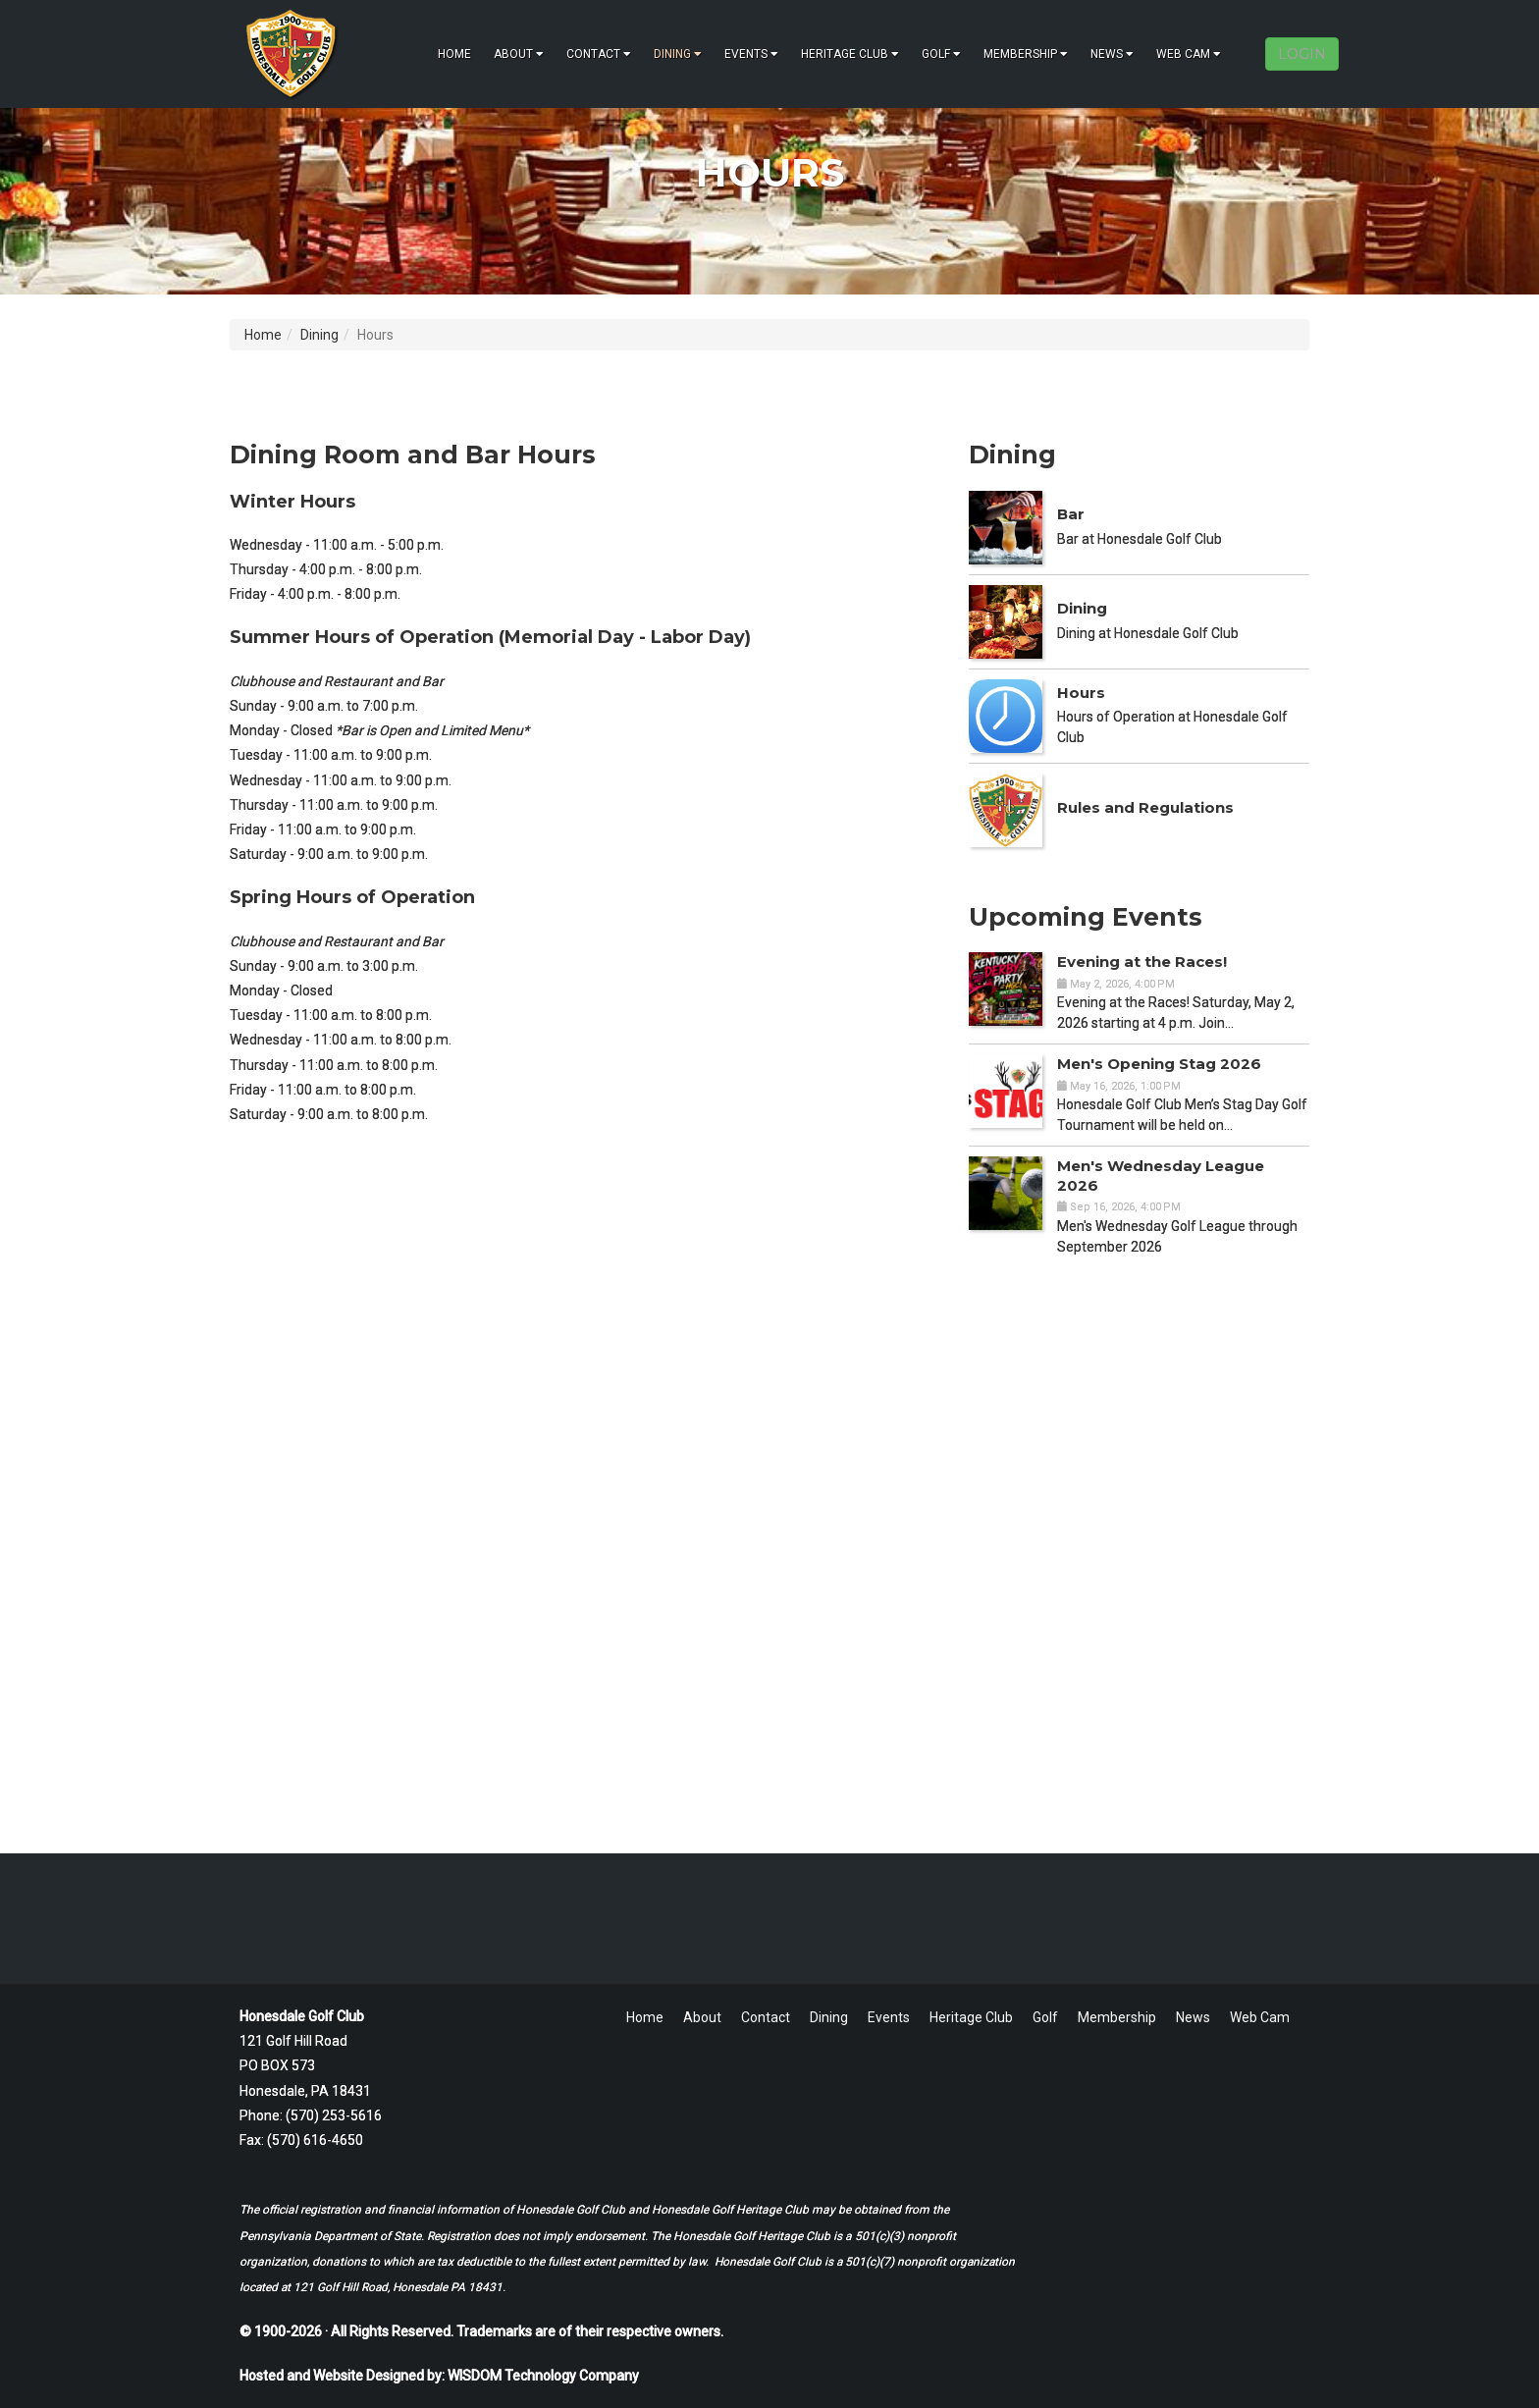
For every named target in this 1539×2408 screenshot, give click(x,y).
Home (454, 54)
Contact (598, 54)
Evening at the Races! (1142, 961)
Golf (941, 54)
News (1112, 54)
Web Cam (1188, 54)
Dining (678, 54)
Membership (1025, 54)
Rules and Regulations (1145, 807)
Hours (1081, 692)
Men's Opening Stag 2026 (1159, 1063)
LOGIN (1302, 54)
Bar (1071, 514)
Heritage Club (850, 54)
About (519, 54)
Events (751, 54)
